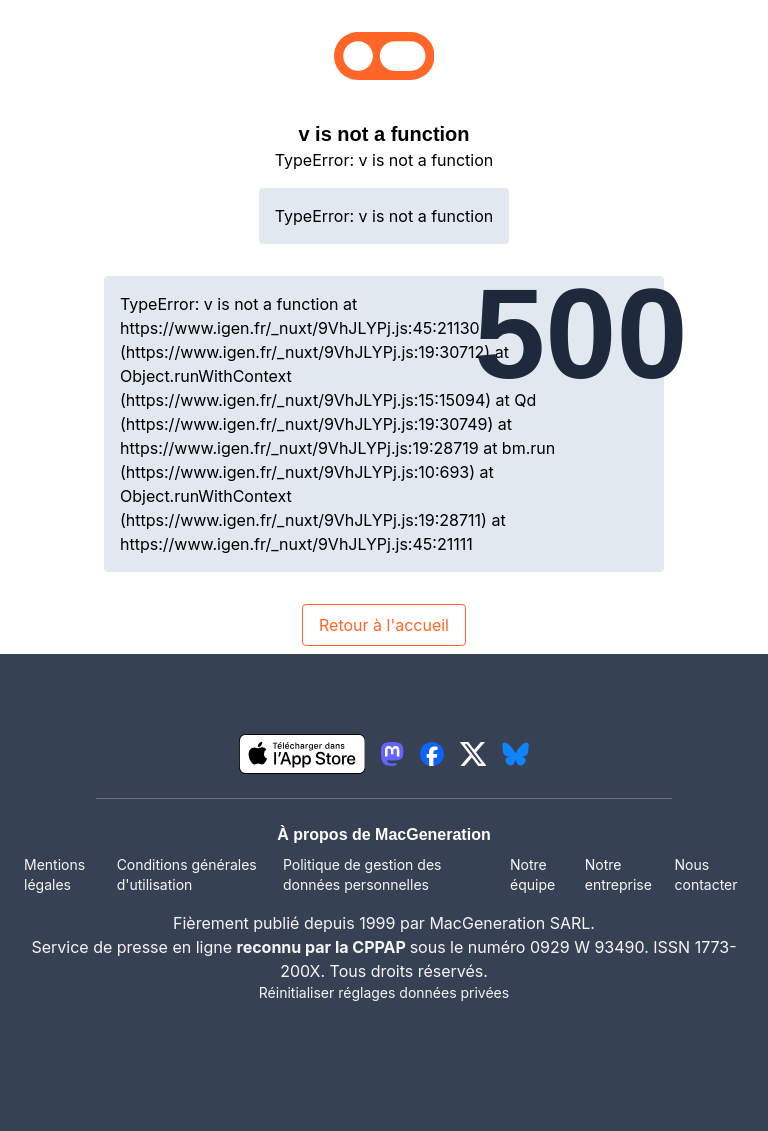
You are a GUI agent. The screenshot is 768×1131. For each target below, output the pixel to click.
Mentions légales (54, 874)
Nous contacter (705, 874)
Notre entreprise (618, 874)
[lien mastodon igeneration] (392, 754)
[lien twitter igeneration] (473, 754)
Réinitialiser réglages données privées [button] (384, 992)
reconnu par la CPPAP (323, 947)
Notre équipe (532, 874)
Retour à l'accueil (384, 625)
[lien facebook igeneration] (432, 754)
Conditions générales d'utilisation (187, 874)
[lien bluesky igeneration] (515, 754)
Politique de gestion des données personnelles (362, 874)
